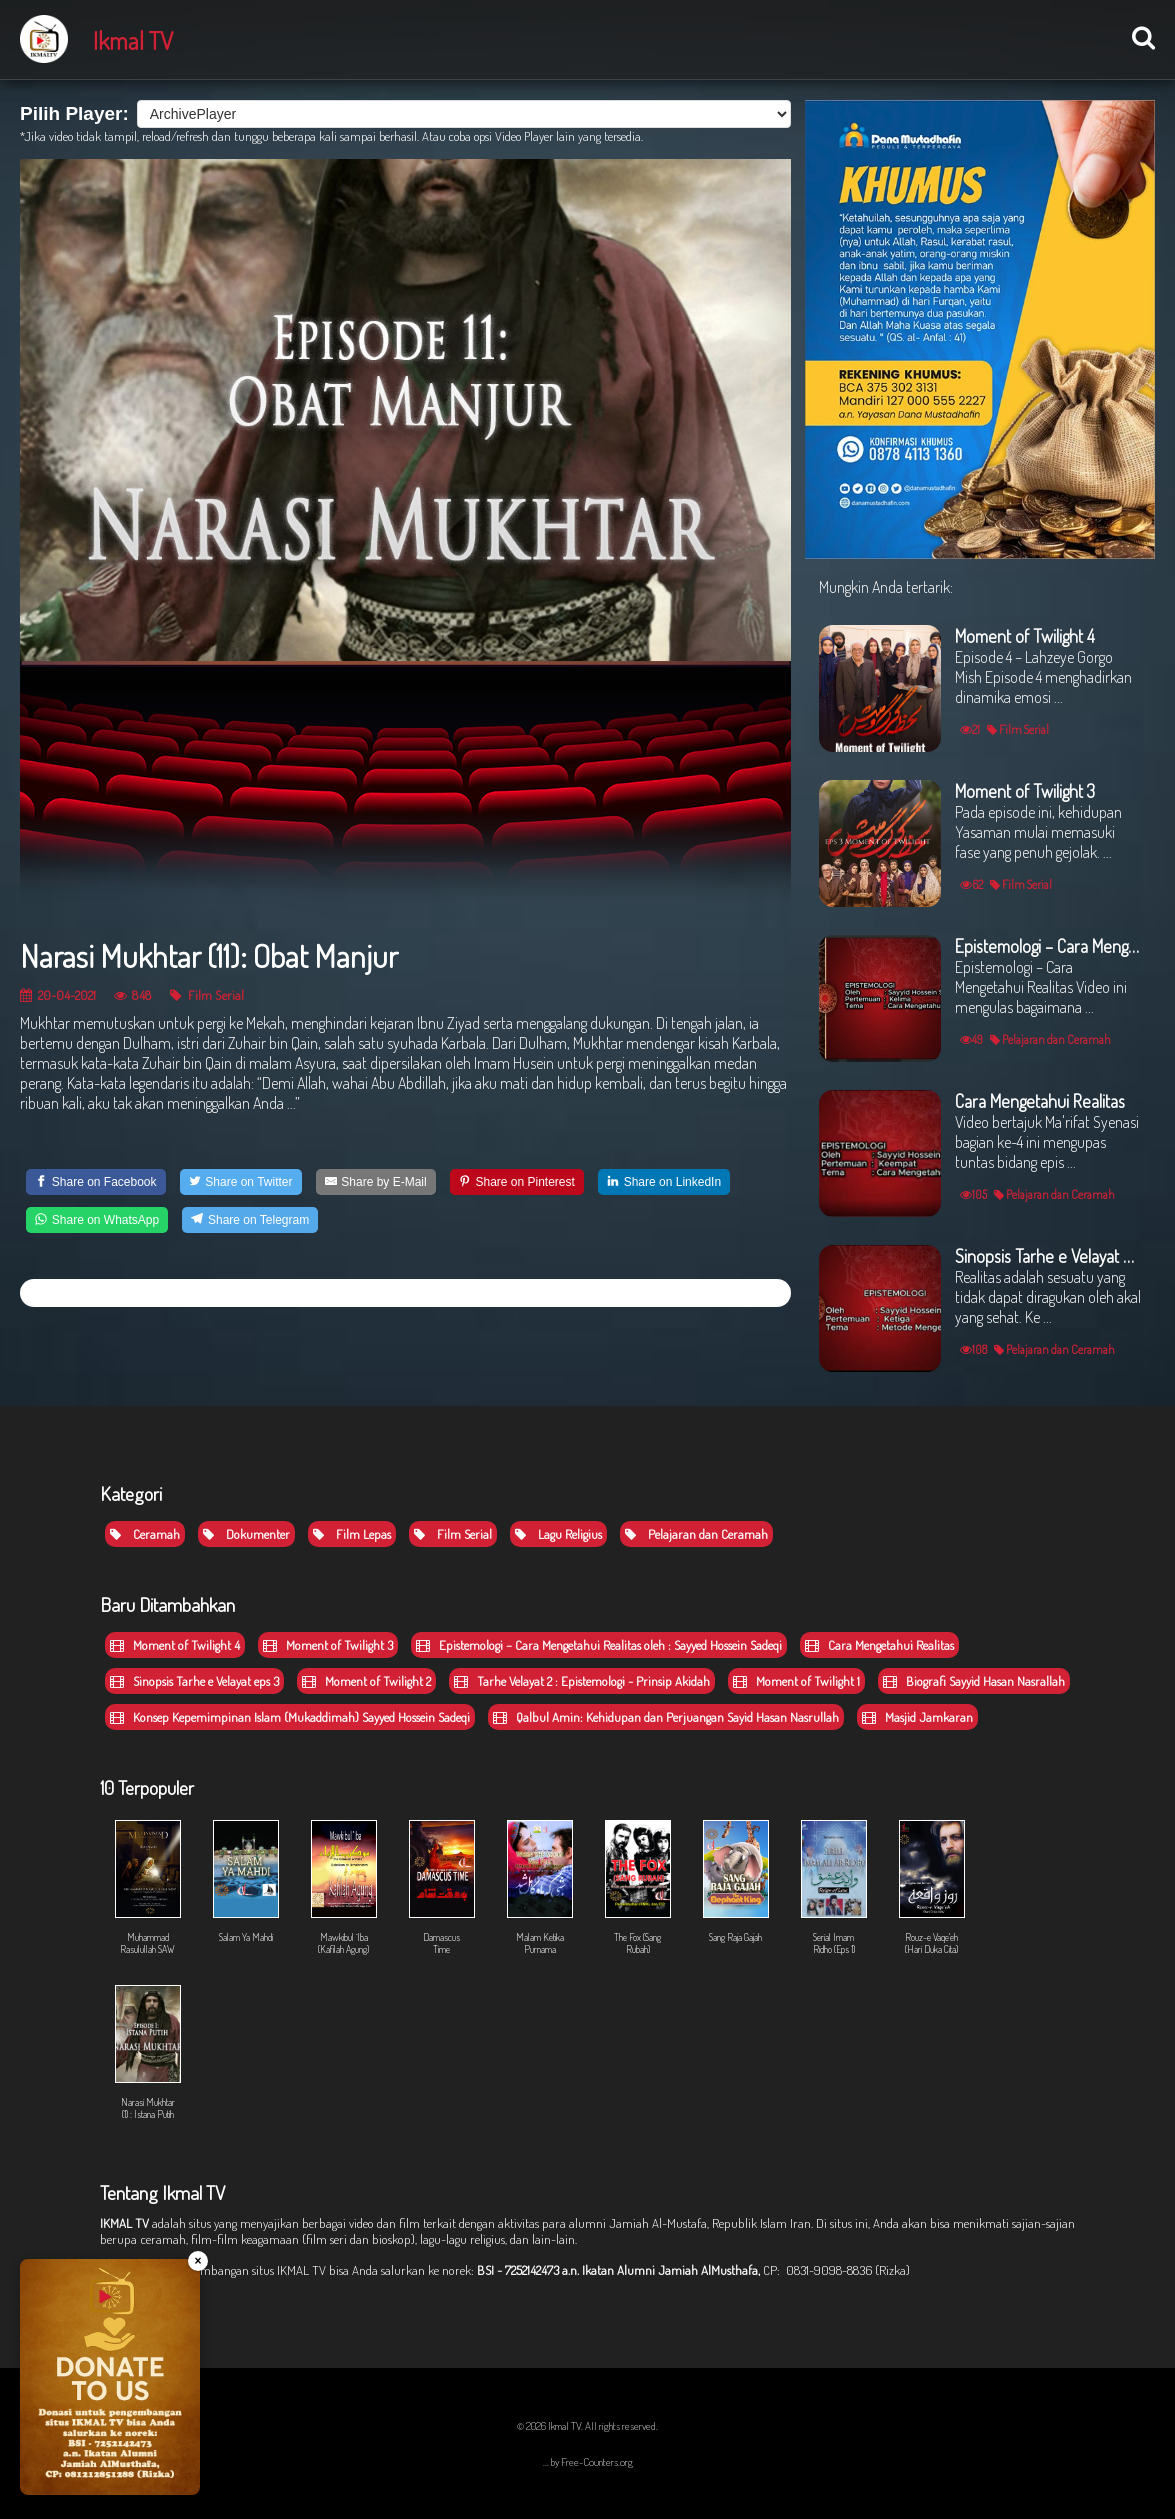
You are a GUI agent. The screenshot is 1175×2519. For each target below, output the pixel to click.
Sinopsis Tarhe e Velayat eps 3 (194, 1681)
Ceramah (145, 1534)
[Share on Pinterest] (517, 1182)
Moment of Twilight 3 (328, 1645)
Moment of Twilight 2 (366, 1681)
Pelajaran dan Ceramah (696, 1534)
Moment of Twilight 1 (796, 1681)
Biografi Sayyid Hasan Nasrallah (974, 1681)
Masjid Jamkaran (917, 1717)
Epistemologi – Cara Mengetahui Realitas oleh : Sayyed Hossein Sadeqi (599, 1645)
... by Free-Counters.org (588, 2462)
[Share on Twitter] (241, 1182)
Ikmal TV (133, 40)
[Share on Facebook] (96, 1182)
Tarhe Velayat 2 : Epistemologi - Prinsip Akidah (582, 1681)
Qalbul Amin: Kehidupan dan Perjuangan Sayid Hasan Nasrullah (666, 1717)
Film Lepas (352, 1534)
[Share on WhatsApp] (97, 1220)
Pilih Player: (74, 113)
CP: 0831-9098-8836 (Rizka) (836, 2270)
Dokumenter (246, 1534)
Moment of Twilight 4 (175, 1645)
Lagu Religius (558, 1534)
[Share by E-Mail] (376, 1182)
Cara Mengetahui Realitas (879, 1645)
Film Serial (207, 994)
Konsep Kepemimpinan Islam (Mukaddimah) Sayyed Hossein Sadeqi (290, 1717)
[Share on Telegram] (250, 1220)
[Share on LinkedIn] (664, 1182)
